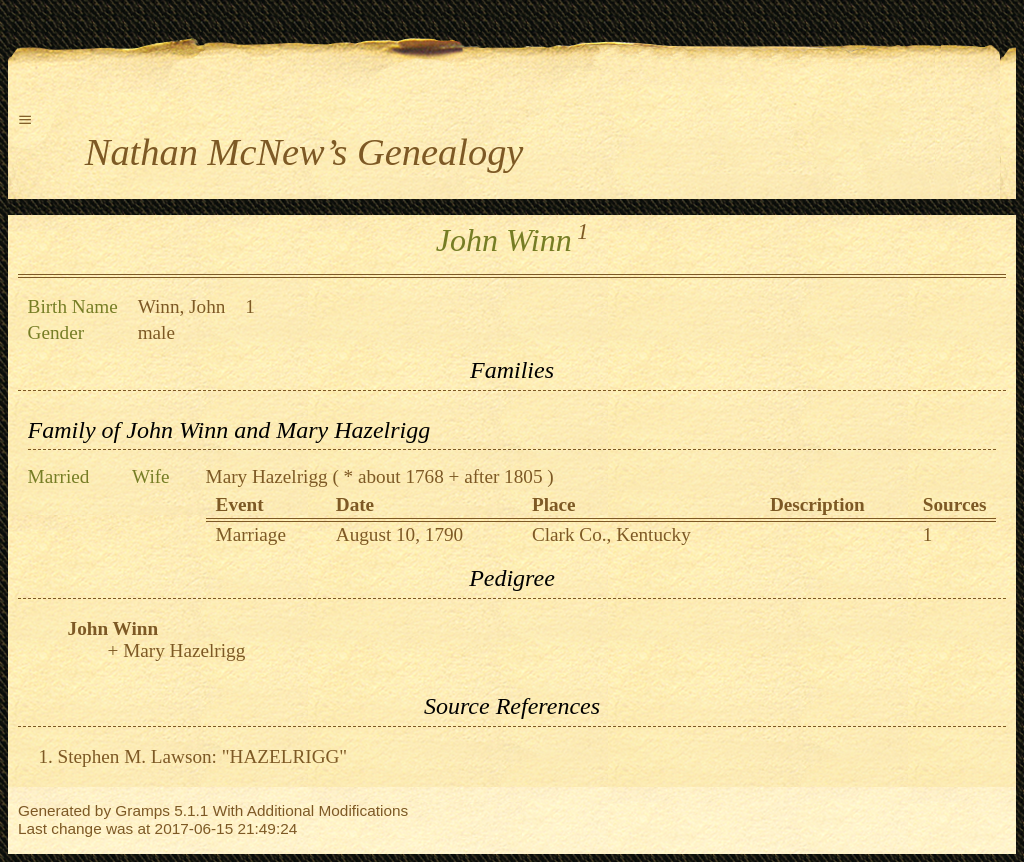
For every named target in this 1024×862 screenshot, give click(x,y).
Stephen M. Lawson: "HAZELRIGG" (203, 756)
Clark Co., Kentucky (611, 534)
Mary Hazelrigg (267, 476)
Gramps (142, 810)
